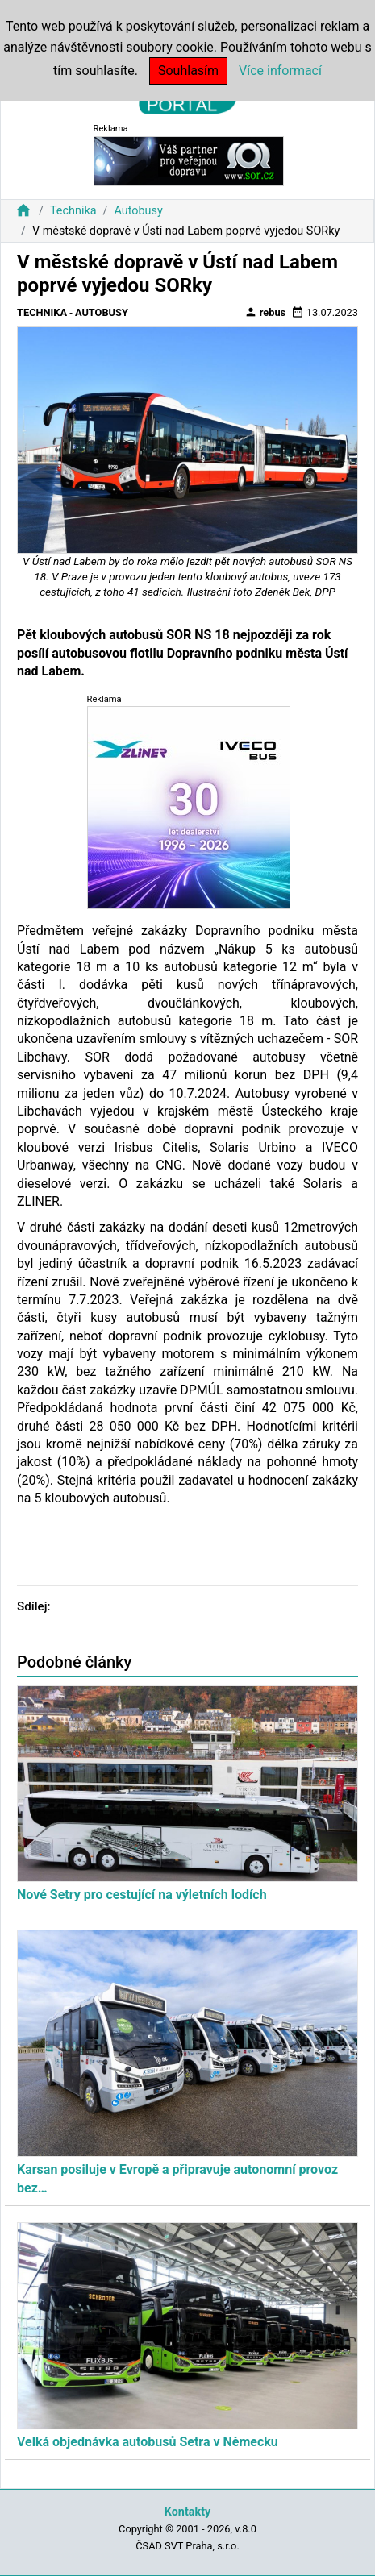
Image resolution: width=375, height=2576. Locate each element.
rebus (265, 311)
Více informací (280, 70)
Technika (73, 211)
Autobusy (138, 211)
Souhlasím (188, 70)
